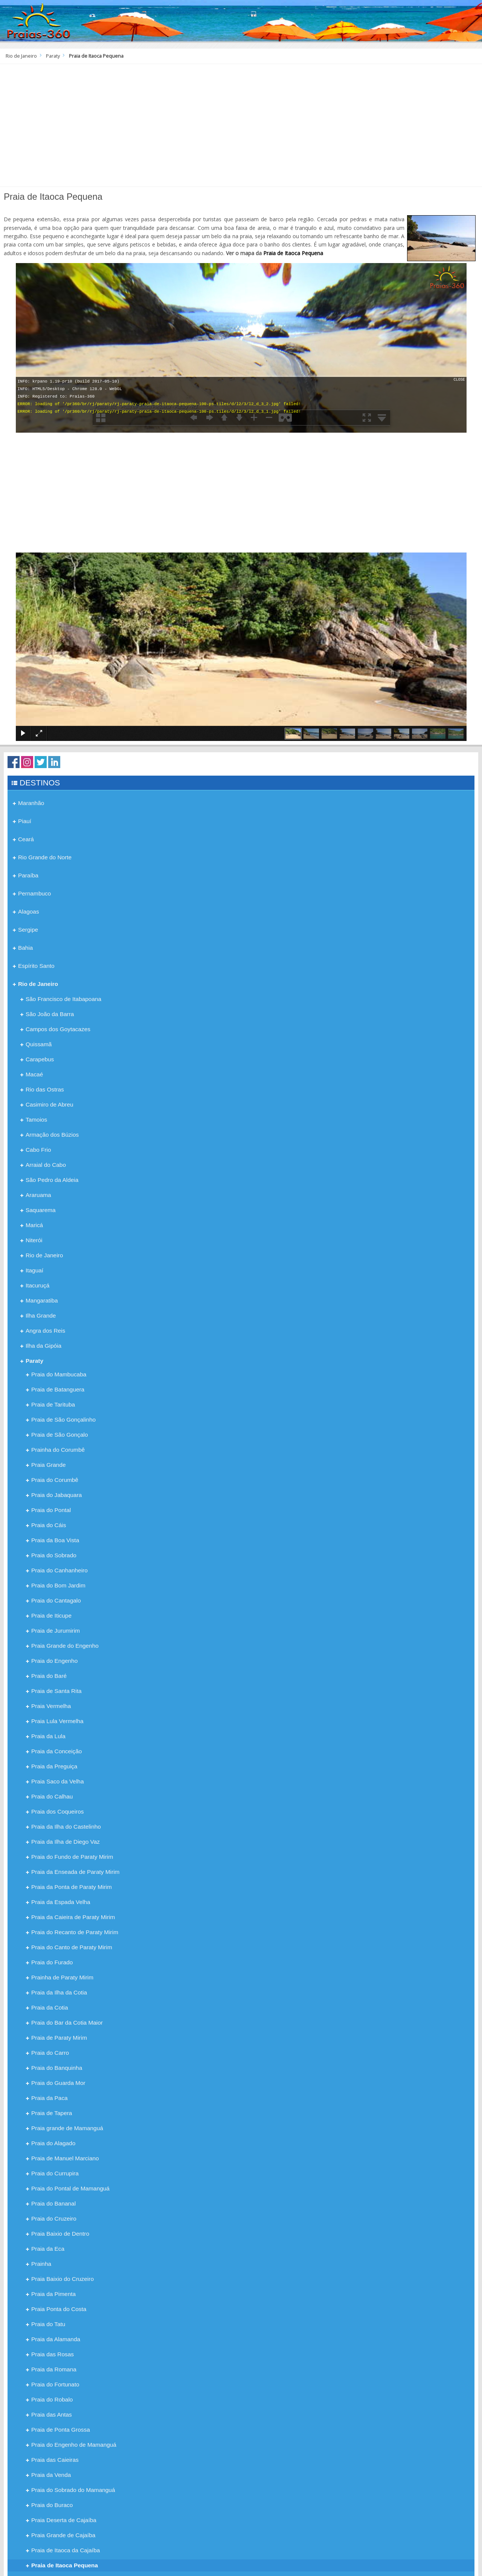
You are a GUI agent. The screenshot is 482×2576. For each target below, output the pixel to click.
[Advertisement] (241, 128)
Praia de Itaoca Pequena (293, 253)
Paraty (53, 56)
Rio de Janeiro (21, 56)
